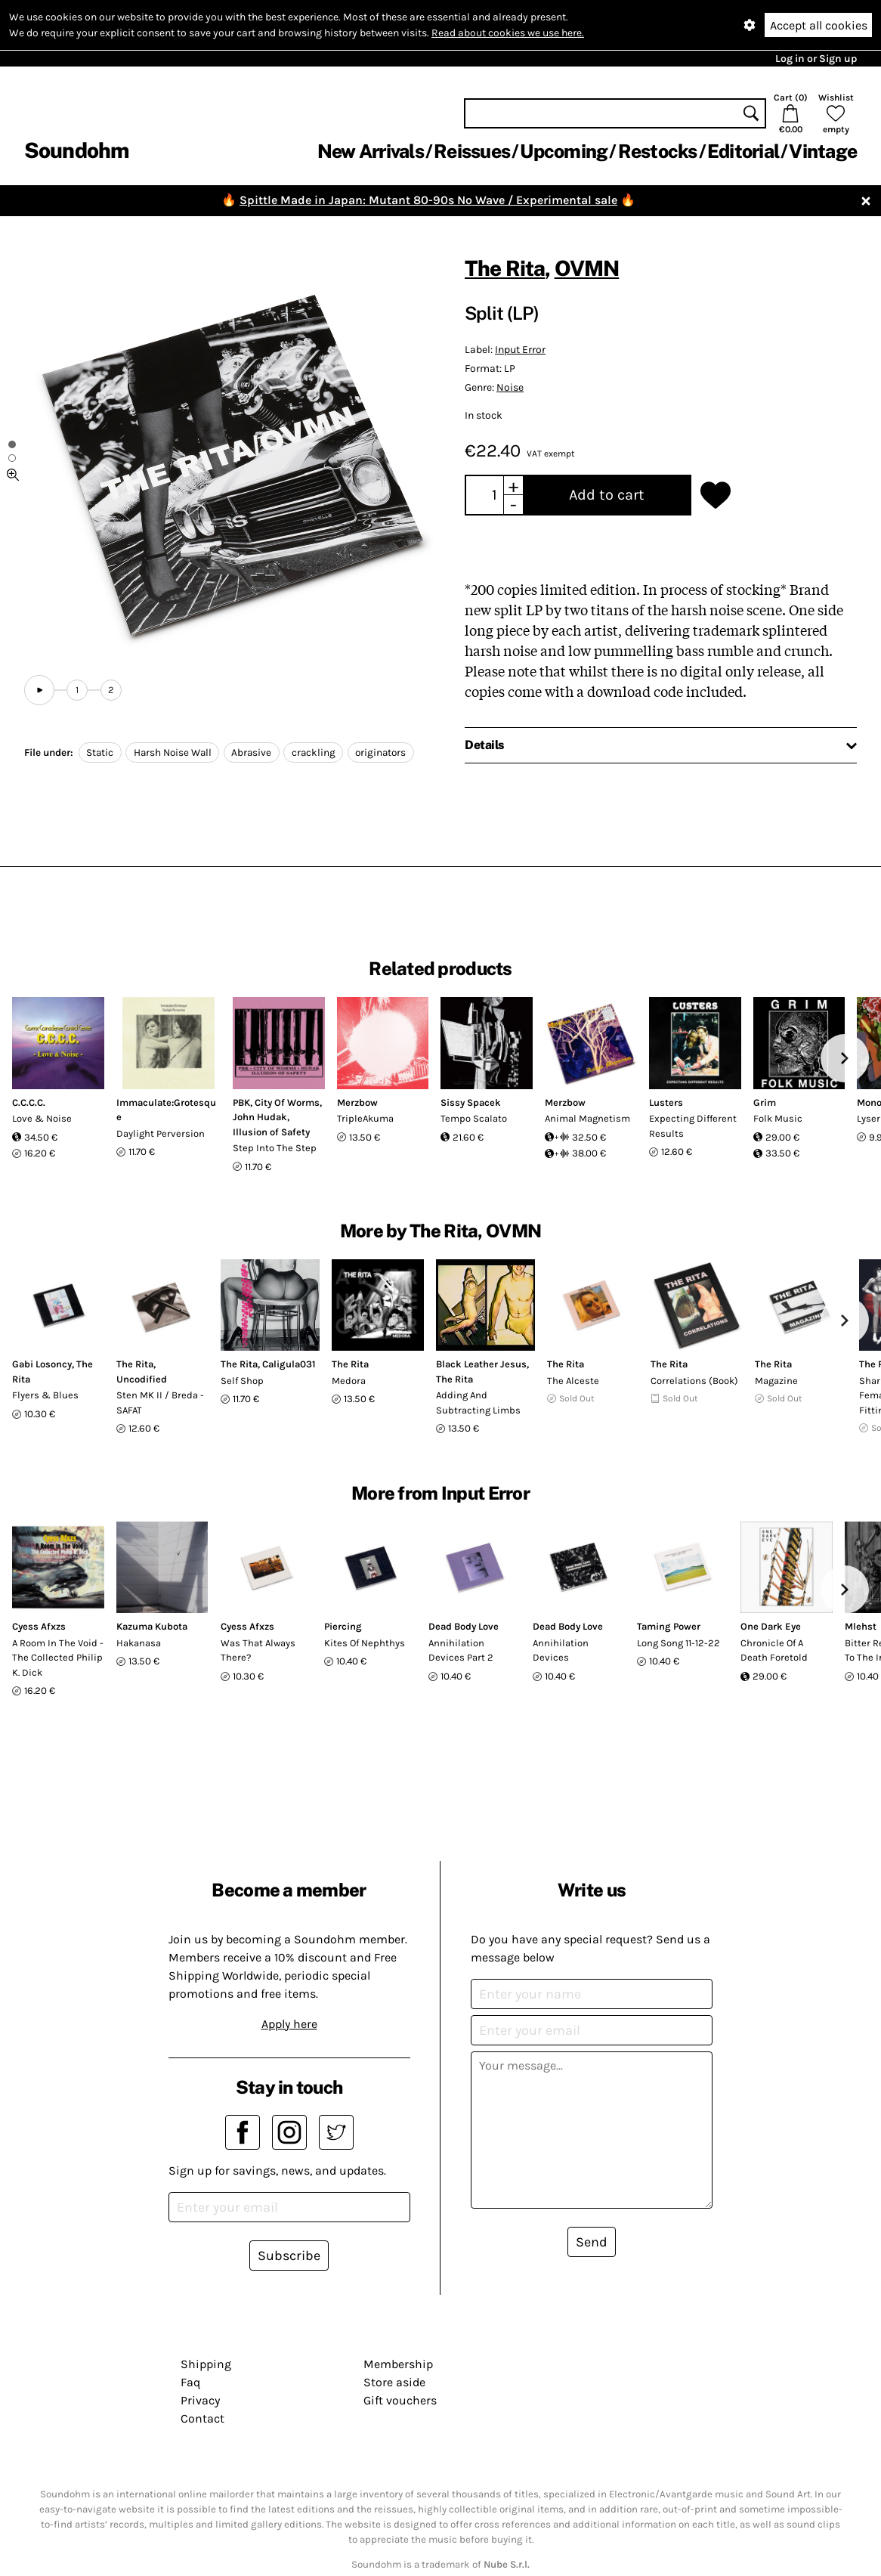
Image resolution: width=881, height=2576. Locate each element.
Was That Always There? (258, 1650)
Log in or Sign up (816, 58)
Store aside (394, 2382)
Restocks (657, 151)
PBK (241, 1102)
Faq (190, 2382)
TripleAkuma (365, 1118)
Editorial (743, 151)
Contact (202, 2418)
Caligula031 (289, 1364)
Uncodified (141, 1379)
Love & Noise (42, 1118)
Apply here (289, 2024)
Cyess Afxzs (39, 1626)
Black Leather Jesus (481, 1364)
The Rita (505, 267)
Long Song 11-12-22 (678, 1643)
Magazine (776, 1380)
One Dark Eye (770, 1626)
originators (380, 752)
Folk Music (777, 1118)
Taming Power (668, 1626)
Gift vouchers (400, 2400)
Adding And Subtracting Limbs (478, 1402)
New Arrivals (370, 151)
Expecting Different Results (693, 1126)
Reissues (472, 151)
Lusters (666, 1102)
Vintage (823, 151)
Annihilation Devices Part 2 (460, 1650)
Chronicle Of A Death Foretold (774, 1650)
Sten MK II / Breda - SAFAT (160, 1402)
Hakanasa (138, 1643)
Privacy (200, 2400)
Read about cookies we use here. (507, 32)
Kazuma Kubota (151, 1626)
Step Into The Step (275, 1147)
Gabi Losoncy (42, 1364)
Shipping (206, 2364)
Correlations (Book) (694, 1380)
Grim (764, 1102)
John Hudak (260, 1116)
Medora (349, 1380)
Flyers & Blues (45, 1395)
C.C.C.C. (28, 1102)
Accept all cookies (818, 25)
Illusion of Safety (271, 1132)
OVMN (587, 267)
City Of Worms (287, 1102)
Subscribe (289, 2255)
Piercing (343, 1626)
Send (591, 2242)
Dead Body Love (463, 1626)
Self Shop (242, 1380)
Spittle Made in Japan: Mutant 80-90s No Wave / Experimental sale (428, 200)
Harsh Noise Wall (173, 752)
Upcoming (563, 151)
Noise (510, 387)
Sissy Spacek (470, 1102)
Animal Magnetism (587, 1118)
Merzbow (357, 1102)
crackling (313, 752)
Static (99, 752)
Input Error (520, 349)
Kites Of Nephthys (364, 1643)
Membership (398, 2364)
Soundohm (76, 150)
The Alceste (573, 1380)
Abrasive (251, 752)
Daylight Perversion (160, 1133)
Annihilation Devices (561, 1650)
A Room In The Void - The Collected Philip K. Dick (58, 1657)
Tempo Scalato (473, 1118)
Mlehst (860, 1626)
